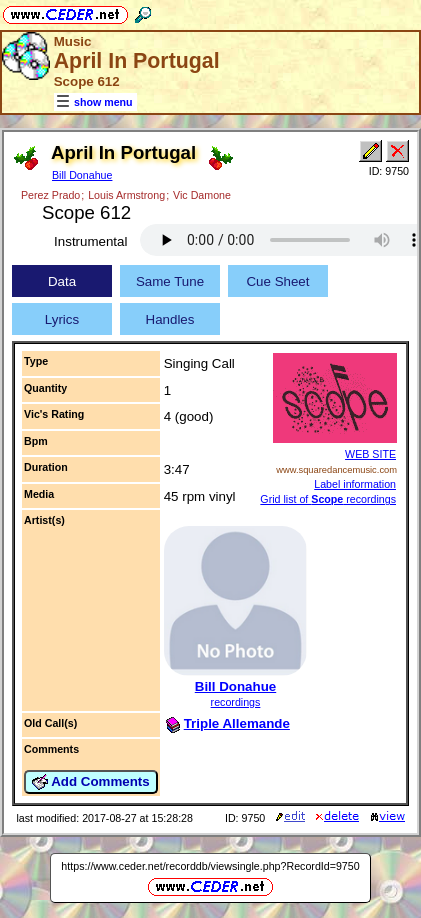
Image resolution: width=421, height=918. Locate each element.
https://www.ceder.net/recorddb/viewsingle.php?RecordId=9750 (210, 866)
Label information (355, 484)
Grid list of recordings (328, 499)
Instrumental (90, 241)
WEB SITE (370, 454)
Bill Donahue (82, 175)
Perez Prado (50, 195)
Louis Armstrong (126, 195)
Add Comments (91, 782)
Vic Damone (202, 195)
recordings (236, 702)
